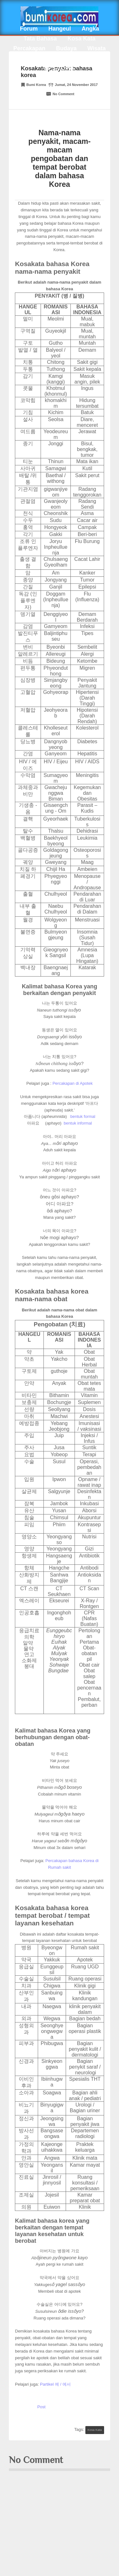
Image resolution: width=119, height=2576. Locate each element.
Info (86, 58)
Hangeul (59, 28)
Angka (90, 28)
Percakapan (29, 48)
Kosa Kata (82, 38)
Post (41, 2406)
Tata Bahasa (40, 38)
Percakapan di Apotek (72, 1083)
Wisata (96, 48)
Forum (29, 28)
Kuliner (38, 58)
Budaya (66, 48)
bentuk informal (78, 1123)
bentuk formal (82, 1116)
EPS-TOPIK (59, 68)
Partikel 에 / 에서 (55, 2384)
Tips (64, 58)
